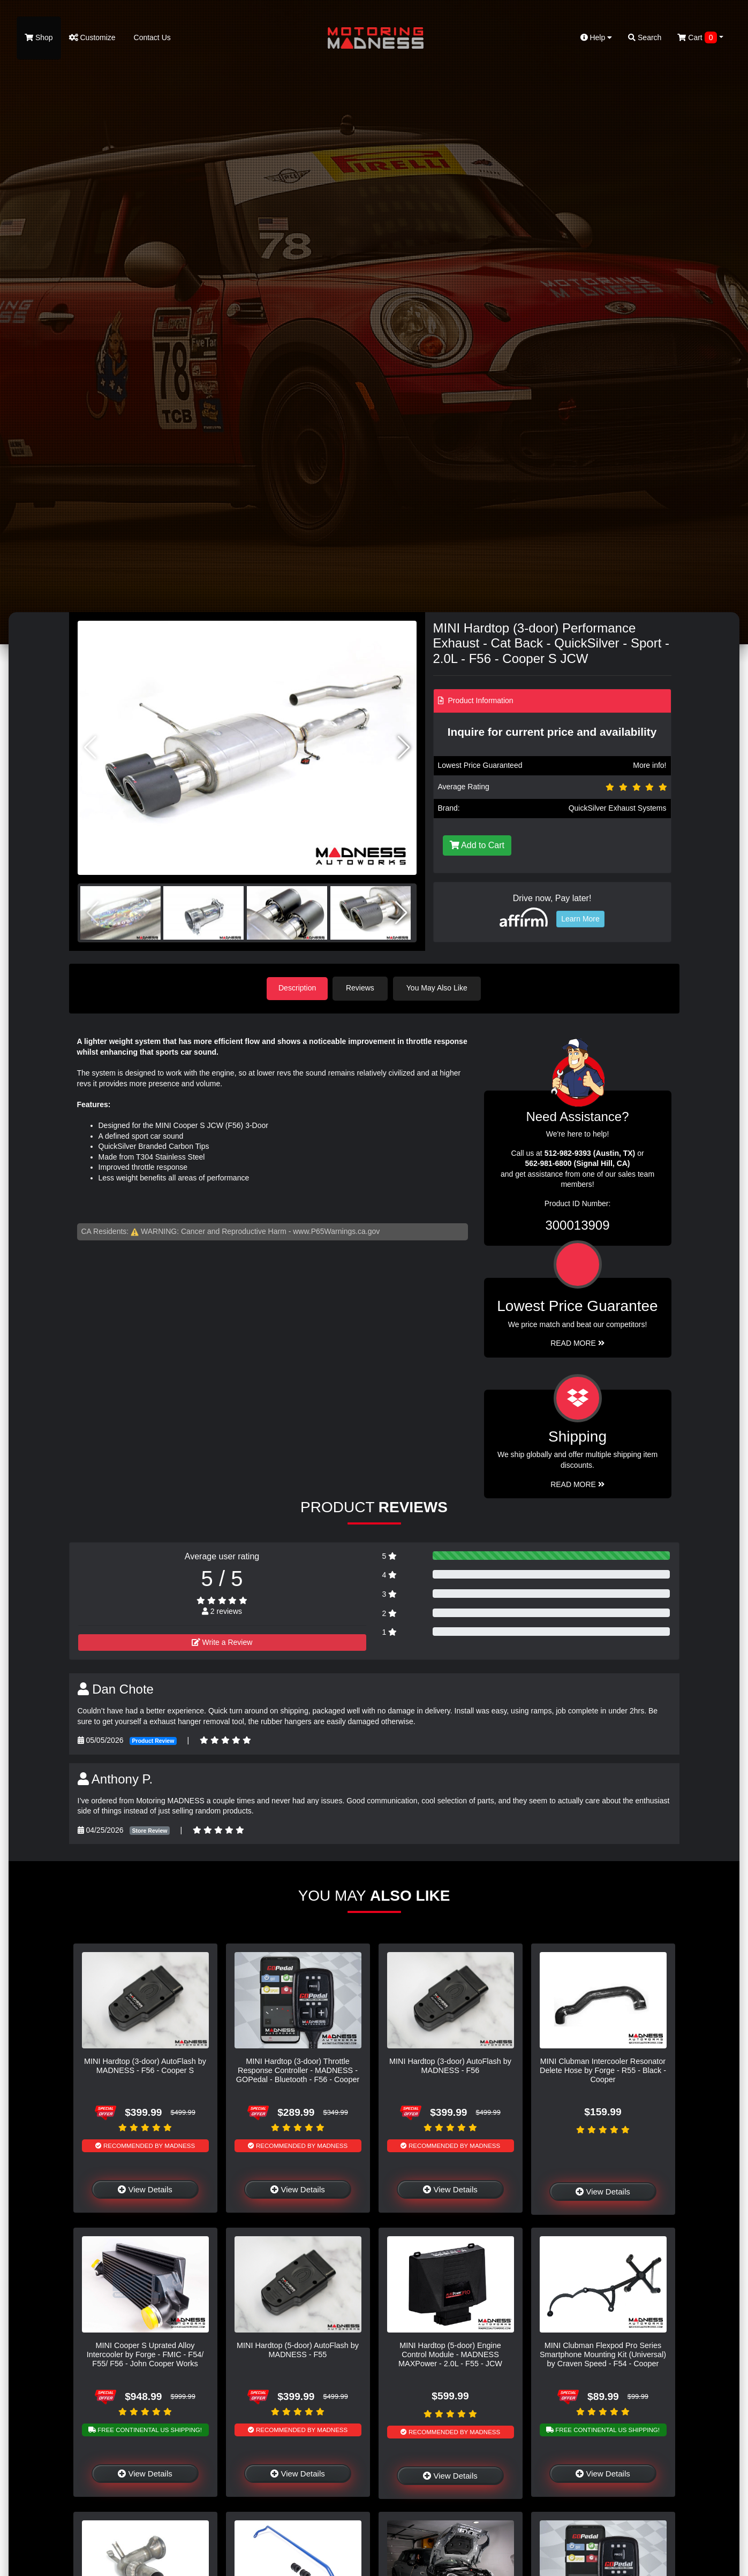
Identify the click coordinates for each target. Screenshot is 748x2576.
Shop (39, 37)
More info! (649, 765)
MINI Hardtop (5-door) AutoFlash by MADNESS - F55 (298, 2349)
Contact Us (151, 37)
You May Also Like (439, 988)
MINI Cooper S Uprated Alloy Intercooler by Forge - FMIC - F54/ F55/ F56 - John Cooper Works (145, 2354)
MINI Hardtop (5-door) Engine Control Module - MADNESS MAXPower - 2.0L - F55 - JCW (450, 2354)
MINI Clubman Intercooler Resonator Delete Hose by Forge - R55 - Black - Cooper (603, 2069)
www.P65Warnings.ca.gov (336, 1230)
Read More (577, 1342)
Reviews (362, 988)
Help (596, 37)
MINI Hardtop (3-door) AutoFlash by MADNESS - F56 (450, 2065)
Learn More (580, 918)
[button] (404, 747)
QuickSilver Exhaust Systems (618, 808)
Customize (92, 37)
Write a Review (222, 1641)
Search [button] (644, 37)
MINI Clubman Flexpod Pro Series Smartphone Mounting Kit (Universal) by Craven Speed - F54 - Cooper (603, 2354)
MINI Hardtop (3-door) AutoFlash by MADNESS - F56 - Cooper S (145, 2065)
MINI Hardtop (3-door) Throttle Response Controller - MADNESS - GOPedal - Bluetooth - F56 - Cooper (297, 2069)
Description (297, 988)
